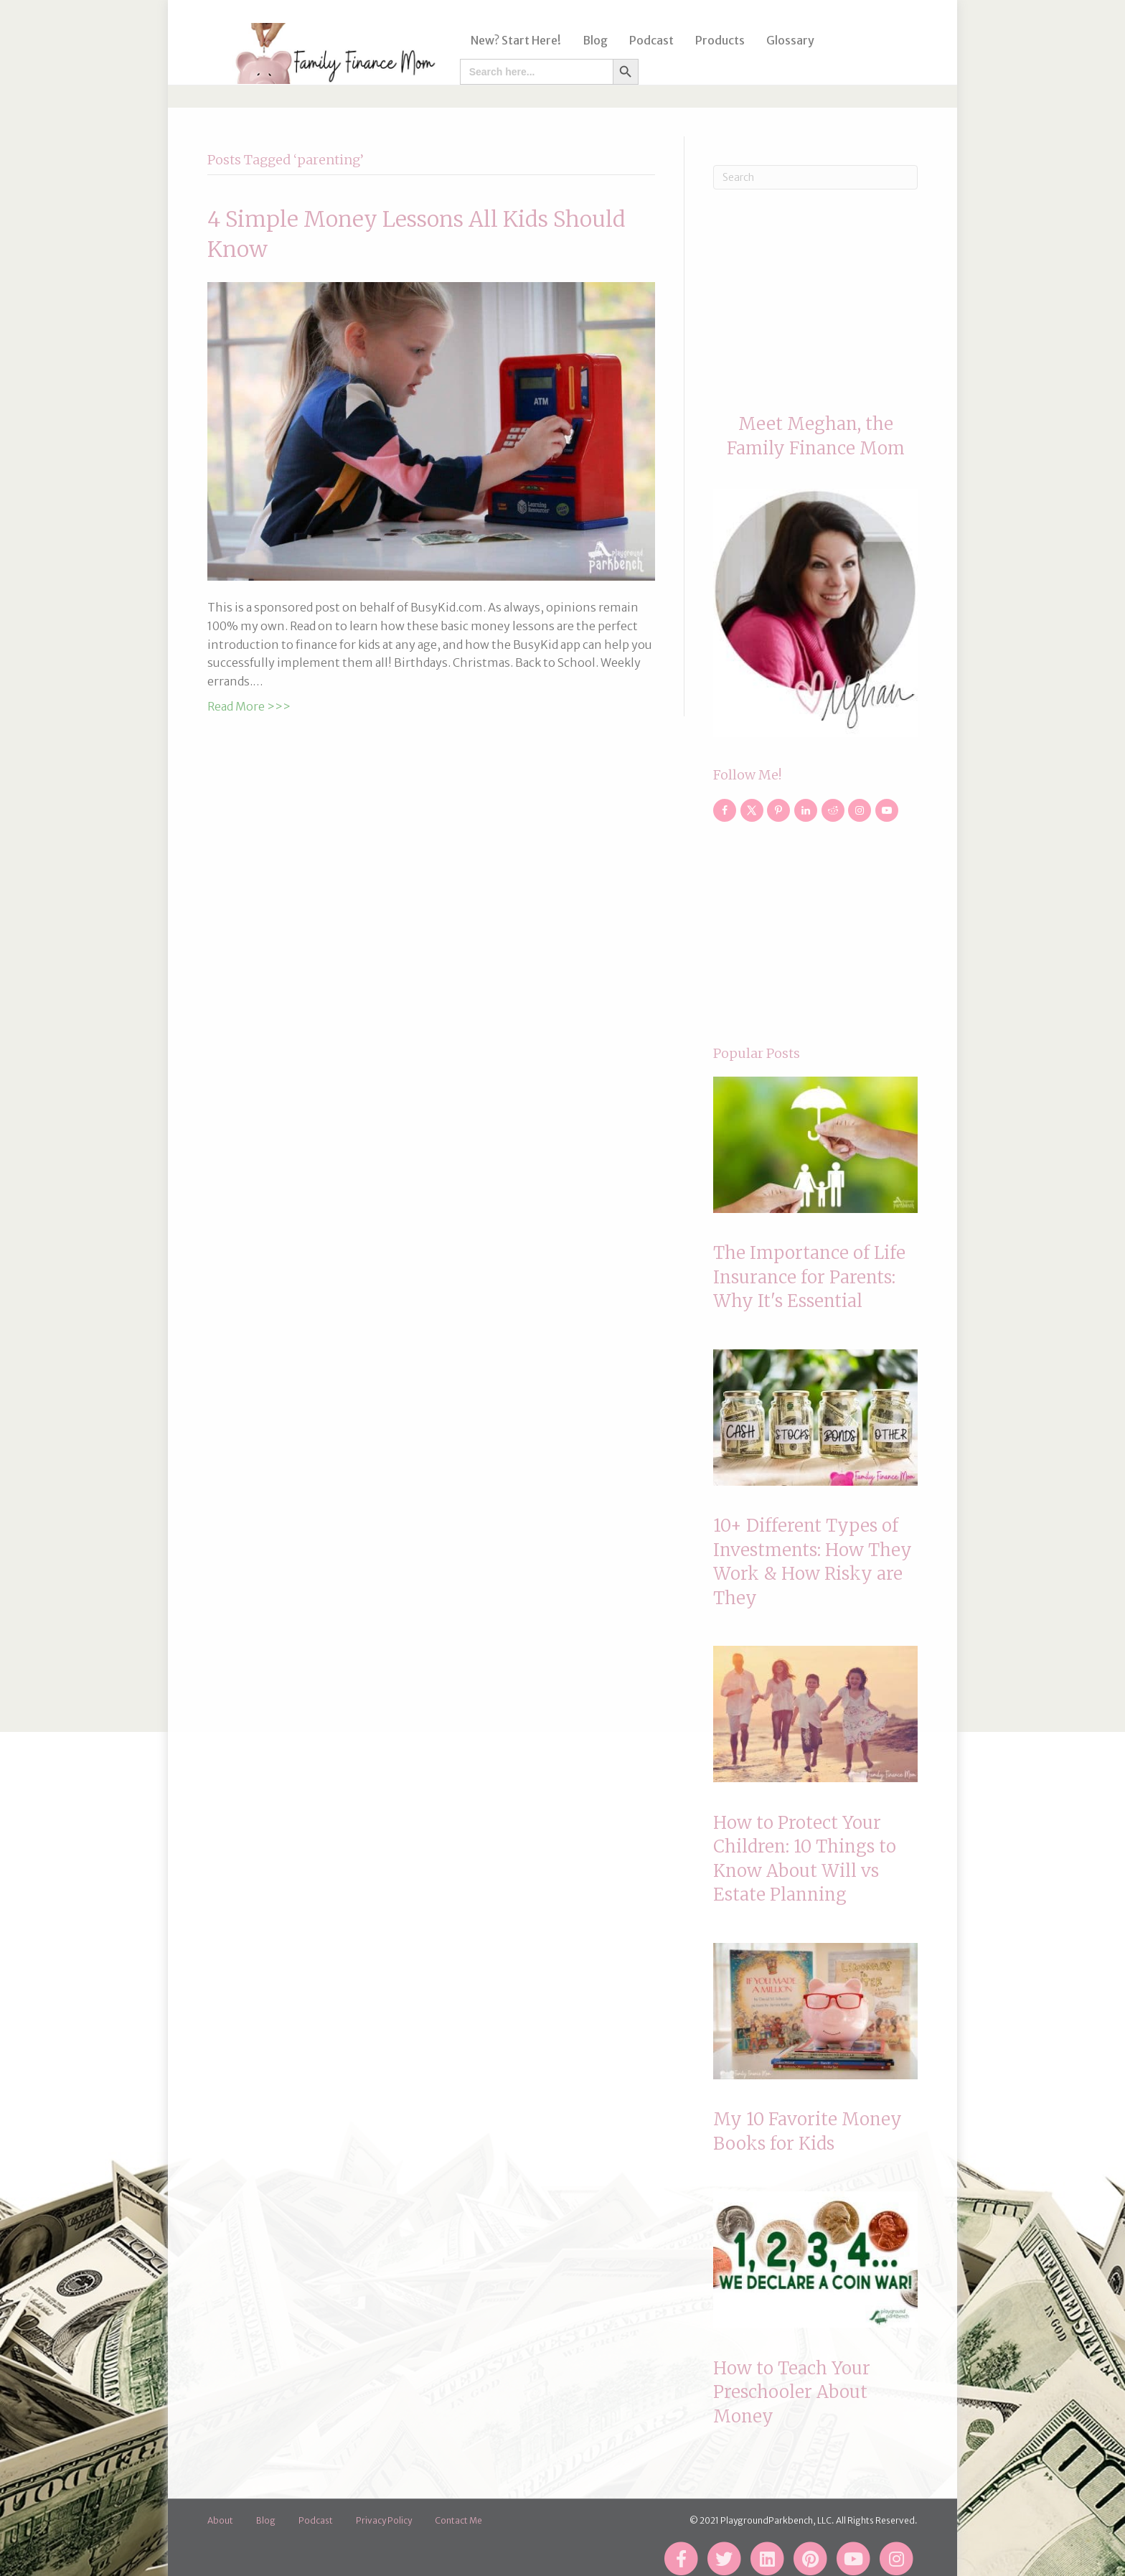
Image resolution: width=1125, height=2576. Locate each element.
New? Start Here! (511, 40)
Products (715, 40)
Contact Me (458, 2520)
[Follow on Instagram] (859, 810)
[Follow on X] (751, 810)
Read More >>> (249, 706)
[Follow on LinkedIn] (805, 810)
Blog (590, 40)
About (220, 2520)
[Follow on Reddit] (833, 810)
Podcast (646, 40)
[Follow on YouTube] (886, 810)
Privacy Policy (384, 2520)
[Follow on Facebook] (724, 810)
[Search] (815, 177)
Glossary (785, 40)
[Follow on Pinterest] (778, 810)
